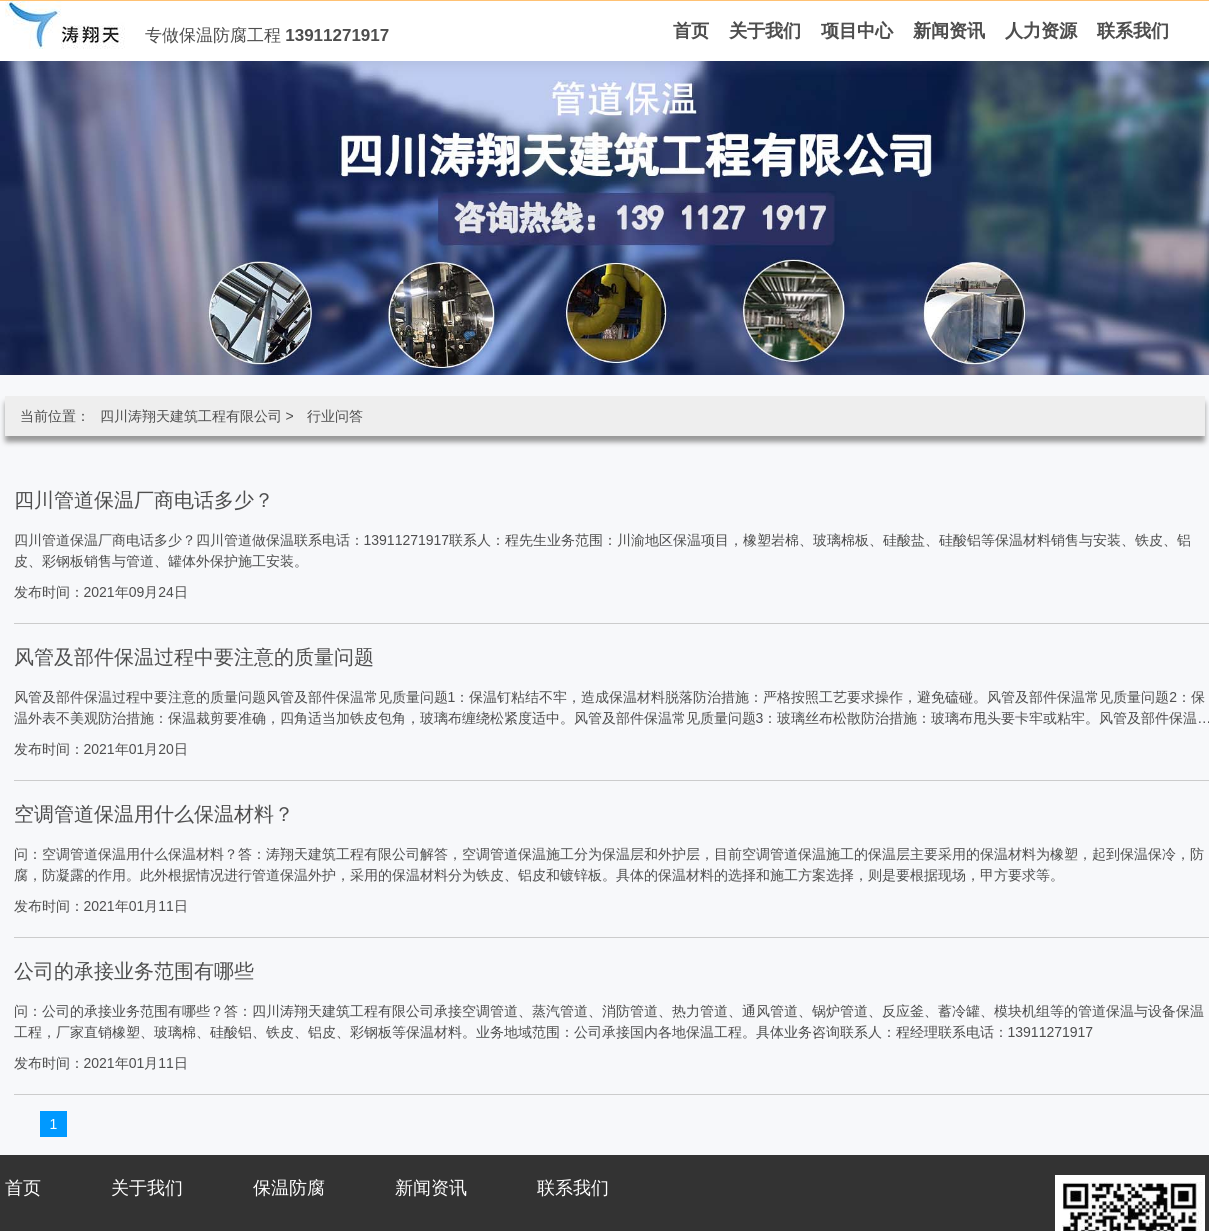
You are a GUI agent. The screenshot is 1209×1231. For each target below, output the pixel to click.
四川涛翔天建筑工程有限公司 (191, 416)
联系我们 (573, 1188)
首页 (23, 1188)
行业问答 (335, 416)
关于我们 (147, 1188)
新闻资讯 (431, 1188)
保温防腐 (289, 1188)
